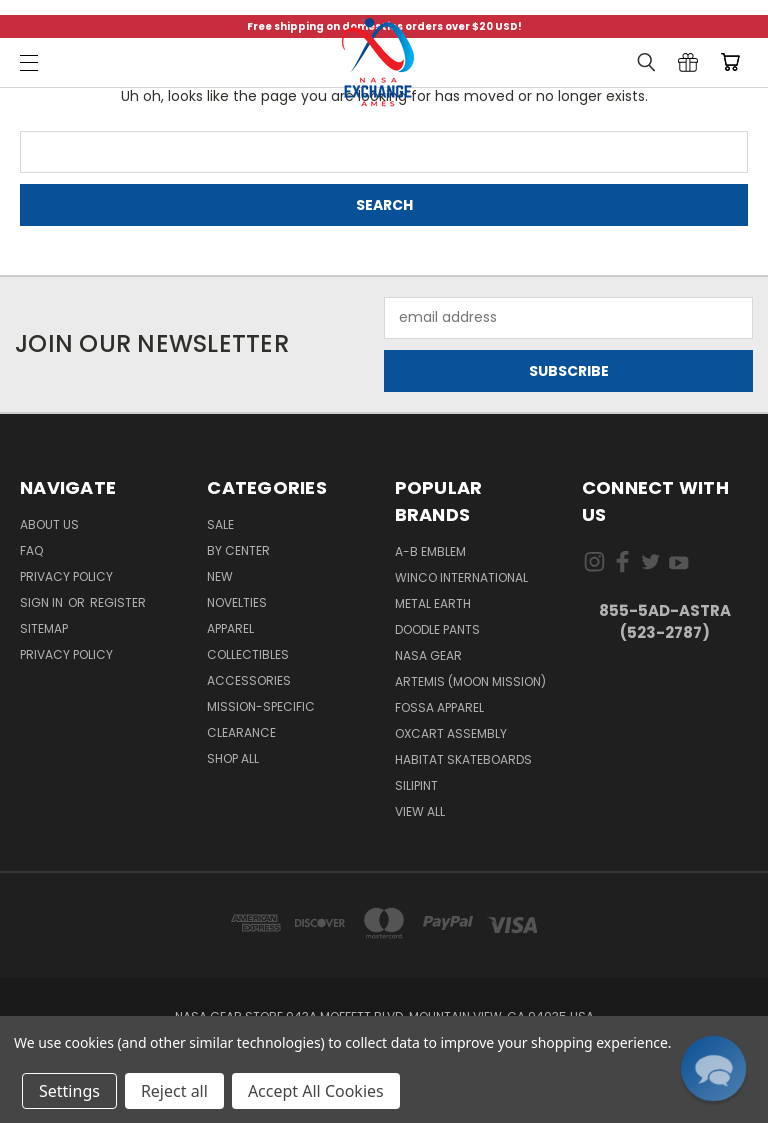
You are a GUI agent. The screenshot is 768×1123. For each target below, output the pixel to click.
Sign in (43, 602)
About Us (49, 524)
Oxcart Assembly (451, 733)
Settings (69, 1091)
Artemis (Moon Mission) (470, 681)
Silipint (416, 785)
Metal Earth (433, 603)
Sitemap (44, 628)
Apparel (230, 628)
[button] (713, 1068)
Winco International (461, 577)
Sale (220, 524)
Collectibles (248, 654)
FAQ (31, 550)
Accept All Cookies (316, 1091)
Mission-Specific (261, 706)
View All (420, 811)
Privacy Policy (66, 576)
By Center (238, 550)
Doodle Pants (437, 629)
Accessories (249, 680)
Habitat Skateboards (463, 759)
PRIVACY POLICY (66, 654)
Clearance (241, 732)
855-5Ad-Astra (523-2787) (665, 622)
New (220, 576)
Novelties (237, 602)
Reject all (174, 1091)
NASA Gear (428, 655)
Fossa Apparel (439, 707)
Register (118, 602)
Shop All (233, 758)
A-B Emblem (430, 551)
